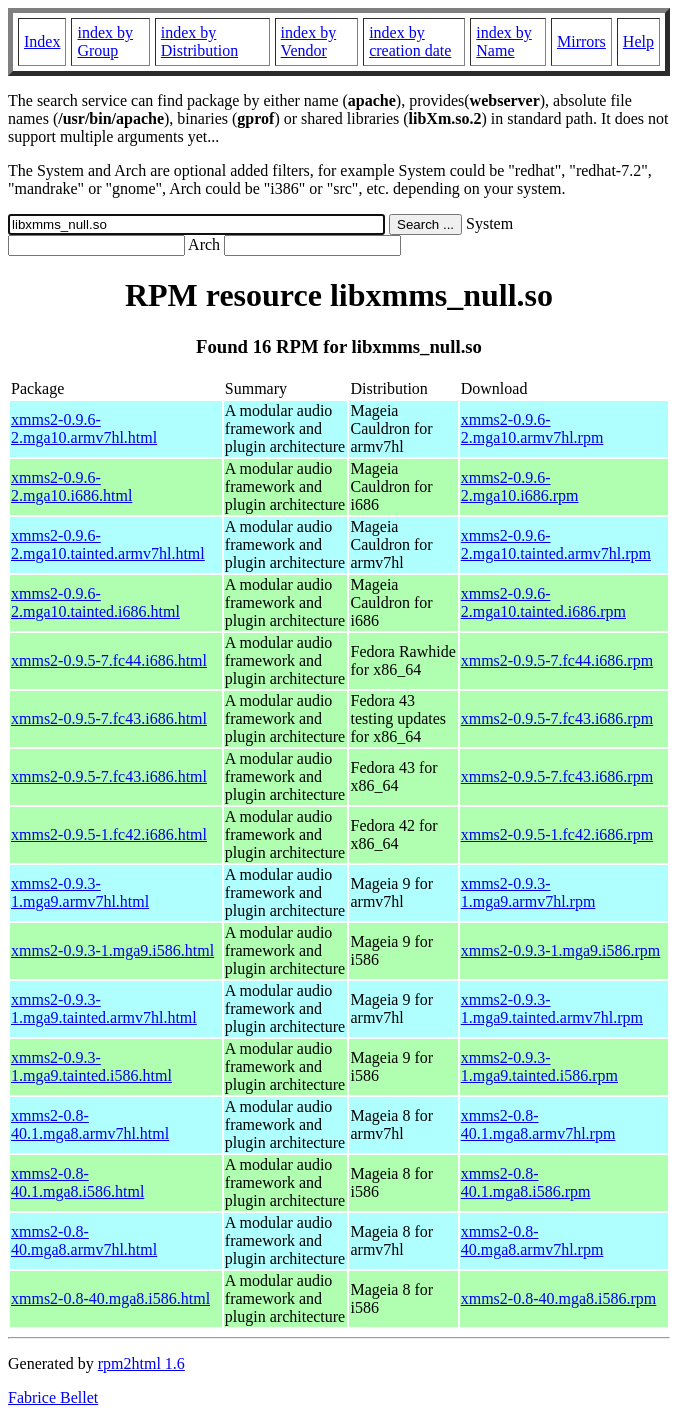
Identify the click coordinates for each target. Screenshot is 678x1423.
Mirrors (581, 41)
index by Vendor (309, 41)
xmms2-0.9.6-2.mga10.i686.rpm (520, 486)
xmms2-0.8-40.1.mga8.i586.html (77, 1182)
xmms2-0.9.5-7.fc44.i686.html (109, 660)
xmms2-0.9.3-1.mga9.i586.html (112, 950)
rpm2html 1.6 (141, 1363)
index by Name (504, 41)
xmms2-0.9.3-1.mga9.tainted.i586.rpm (539, 1066)
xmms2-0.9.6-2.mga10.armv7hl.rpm (532, 428)
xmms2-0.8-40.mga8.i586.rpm (559, 1298)
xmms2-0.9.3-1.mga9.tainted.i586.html (91, 1066)
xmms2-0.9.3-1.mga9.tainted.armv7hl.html (104, 1008)
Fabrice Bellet (53, 1397)
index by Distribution (199, 41)
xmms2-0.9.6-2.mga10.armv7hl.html (84, 428)
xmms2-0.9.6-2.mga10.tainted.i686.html (95, 602)
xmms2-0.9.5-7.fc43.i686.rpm (557, 718)
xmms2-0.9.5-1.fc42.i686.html (109, 834)
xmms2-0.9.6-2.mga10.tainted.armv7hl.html (108, 544)
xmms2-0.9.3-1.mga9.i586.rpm (561, 950)
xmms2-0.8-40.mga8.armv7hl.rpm (532, 1240)
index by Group (105, 41)
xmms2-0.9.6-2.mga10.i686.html (71, 486)
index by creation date (410, 41)
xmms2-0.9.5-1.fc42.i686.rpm (557, 834)
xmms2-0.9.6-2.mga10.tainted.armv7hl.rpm (556, 544)
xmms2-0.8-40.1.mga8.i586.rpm (526, 1182)
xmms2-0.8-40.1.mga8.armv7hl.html (90, 1124)
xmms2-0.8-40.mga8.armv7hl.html (84, 1240)
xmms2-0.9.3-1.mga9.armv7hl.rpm (528, 892)
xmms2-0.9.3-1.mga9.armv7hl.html (80, 892)
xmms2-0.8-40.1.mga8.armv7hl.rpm (538, 1124)
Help (638, 41)
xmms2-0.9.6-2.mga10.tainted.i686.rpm (543, 602)
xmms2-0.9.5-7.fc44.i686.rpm (557, 660)
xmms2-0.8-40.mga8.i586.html (110, 1298)
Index (42, 41)
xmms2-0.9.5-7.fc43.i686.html (109, 718)
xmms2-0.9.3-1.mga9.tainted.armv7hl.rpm (552, 1008)
